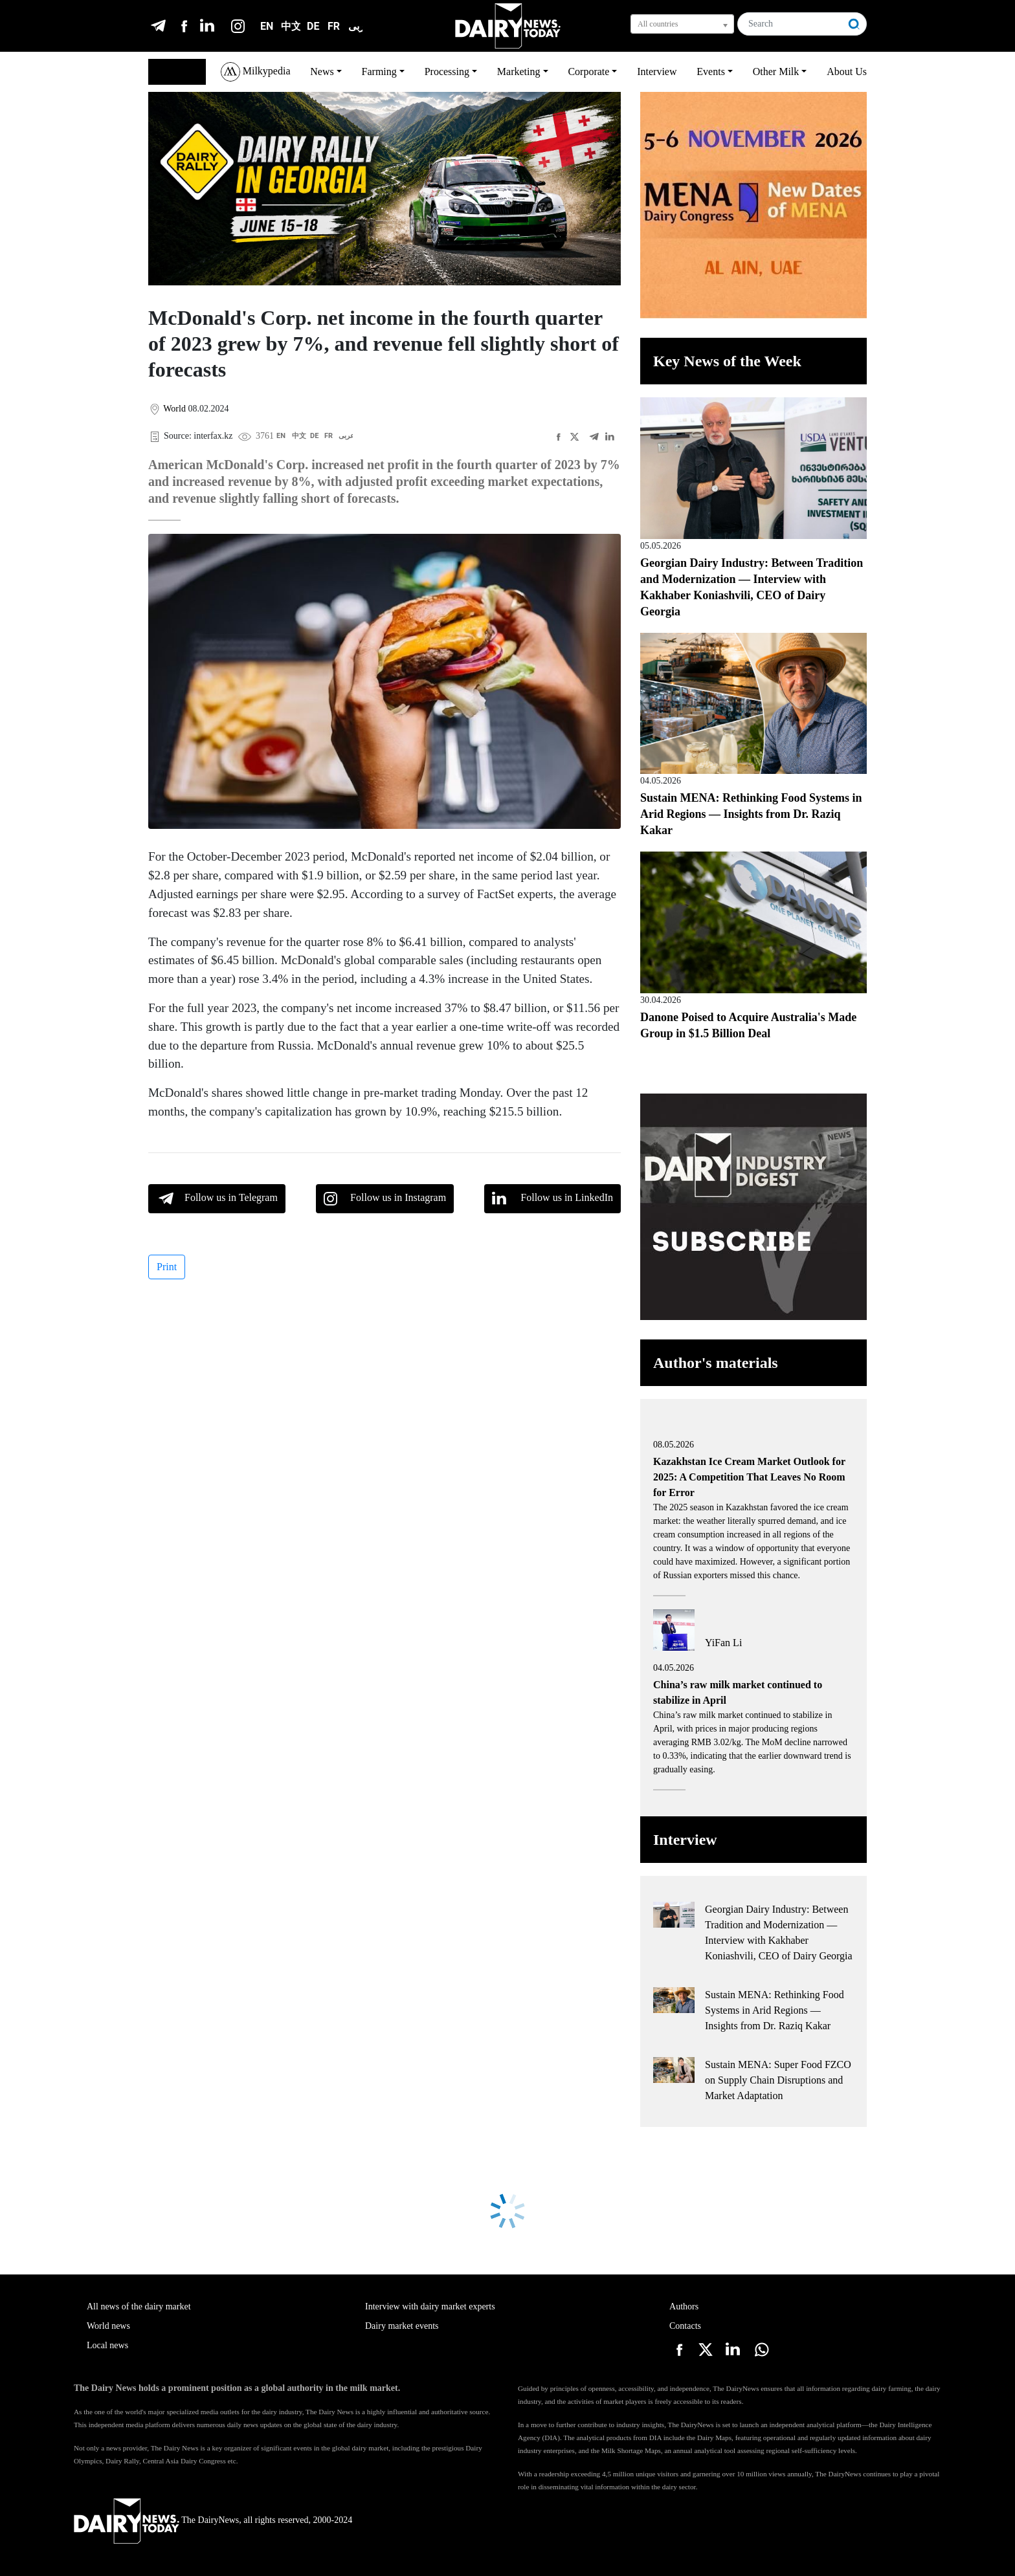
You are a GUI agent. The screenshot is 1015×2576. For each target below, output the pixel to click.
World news (108, 2326)
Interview (656, 71)
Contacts (685, 2326)
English (170, 71)
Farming (379, 71)
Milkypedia (256, 72)
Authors (683, 2306)
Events (711, 71)
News (321, 71)
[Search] (790, 24)
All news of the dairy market (139, 2306)
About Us (847, 71)
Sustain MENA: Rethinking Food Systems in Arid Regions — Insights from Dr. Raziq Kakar (751, 814)
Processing (447, 71)
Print (167, 1266)
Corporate (588, 71)
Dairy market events (402, 2326)
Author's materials (715, 1362)
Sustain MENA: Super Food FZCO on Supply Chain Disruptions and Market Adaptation (778, 2080)
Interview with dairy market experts (430, 2306)
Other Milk (776, 71)
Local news (107, 2345)
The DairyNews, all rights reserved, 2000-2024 (213, 2520)
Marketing (519, 71)
